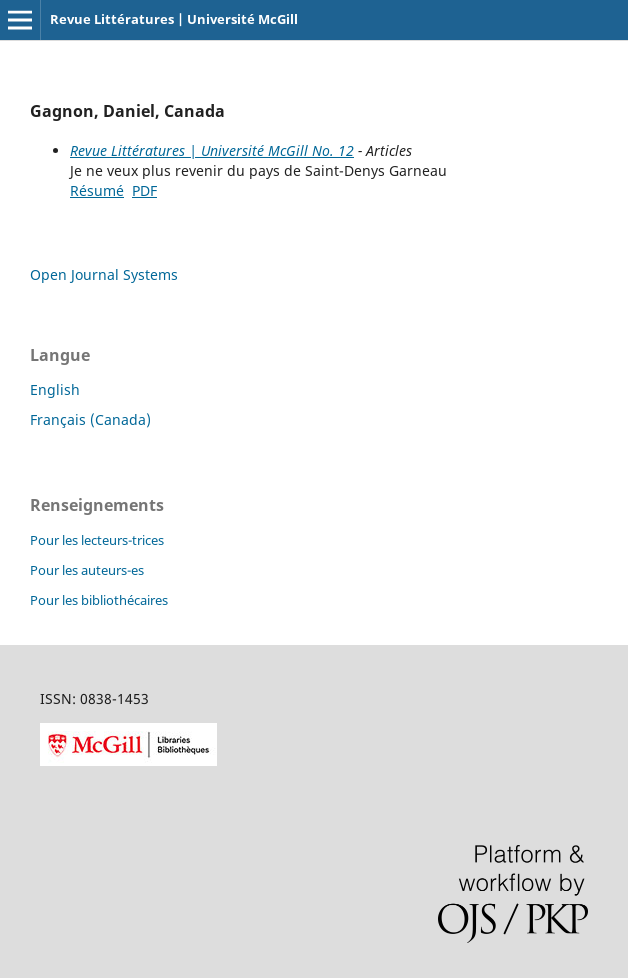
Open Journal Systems (104, 274)
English (55, 389)
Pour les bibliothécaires (99, 600)
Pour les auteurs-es (87, 570)
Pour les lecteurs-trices (97, 540)
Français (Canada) (90, 419)
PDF (144, 190)
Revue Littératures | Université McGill (174, 19)
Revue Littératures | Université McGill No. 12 (212, 150)
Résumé (97, 190)
